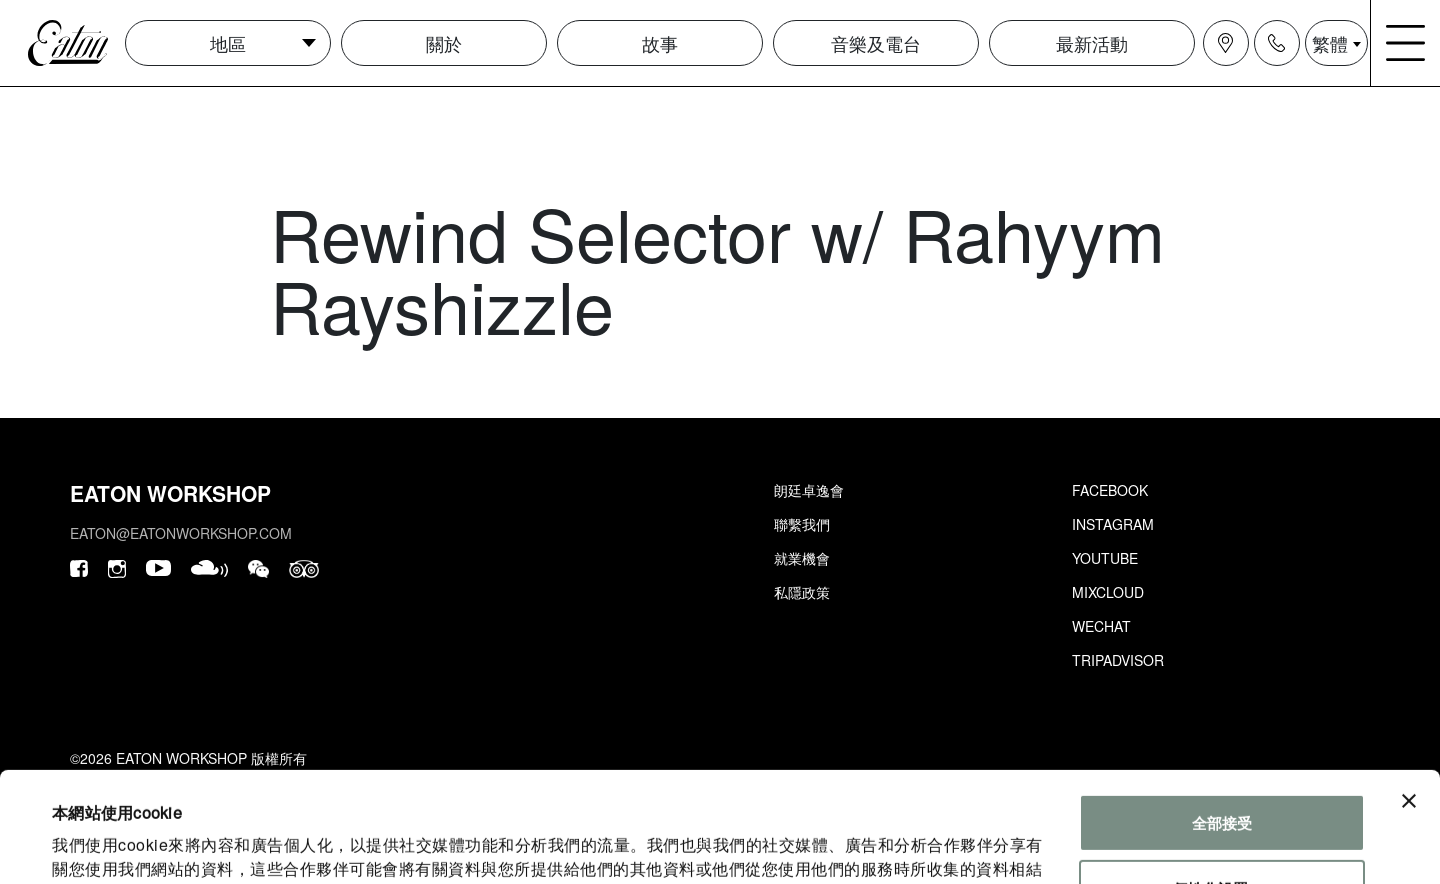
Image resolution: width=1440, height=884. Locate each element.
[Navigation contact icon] (1277, 43)
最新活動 (1092, 43)
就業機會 (802, 558)
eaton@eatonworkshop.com (181, 533)
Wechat (1101, 626)
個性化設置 (1222, 784)
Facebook (1110, 490)
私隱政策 (802, 592)
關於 (444, 43)
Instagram (1113, 524)
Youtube (1105, 558)
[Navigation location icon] (1226, 43)
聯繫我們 (802, 524)
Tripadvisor (1118, 660)
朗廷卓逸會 (809, 490)
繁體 (1330, 43)
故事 (660, 43)
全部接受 (1222, 719)
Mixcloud (1108, 592)
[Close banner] (1409, 698)
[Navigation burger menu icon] (1406, 43)
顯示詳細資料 (97, 844)
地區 (228, 43)
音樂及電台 (876, 43)
